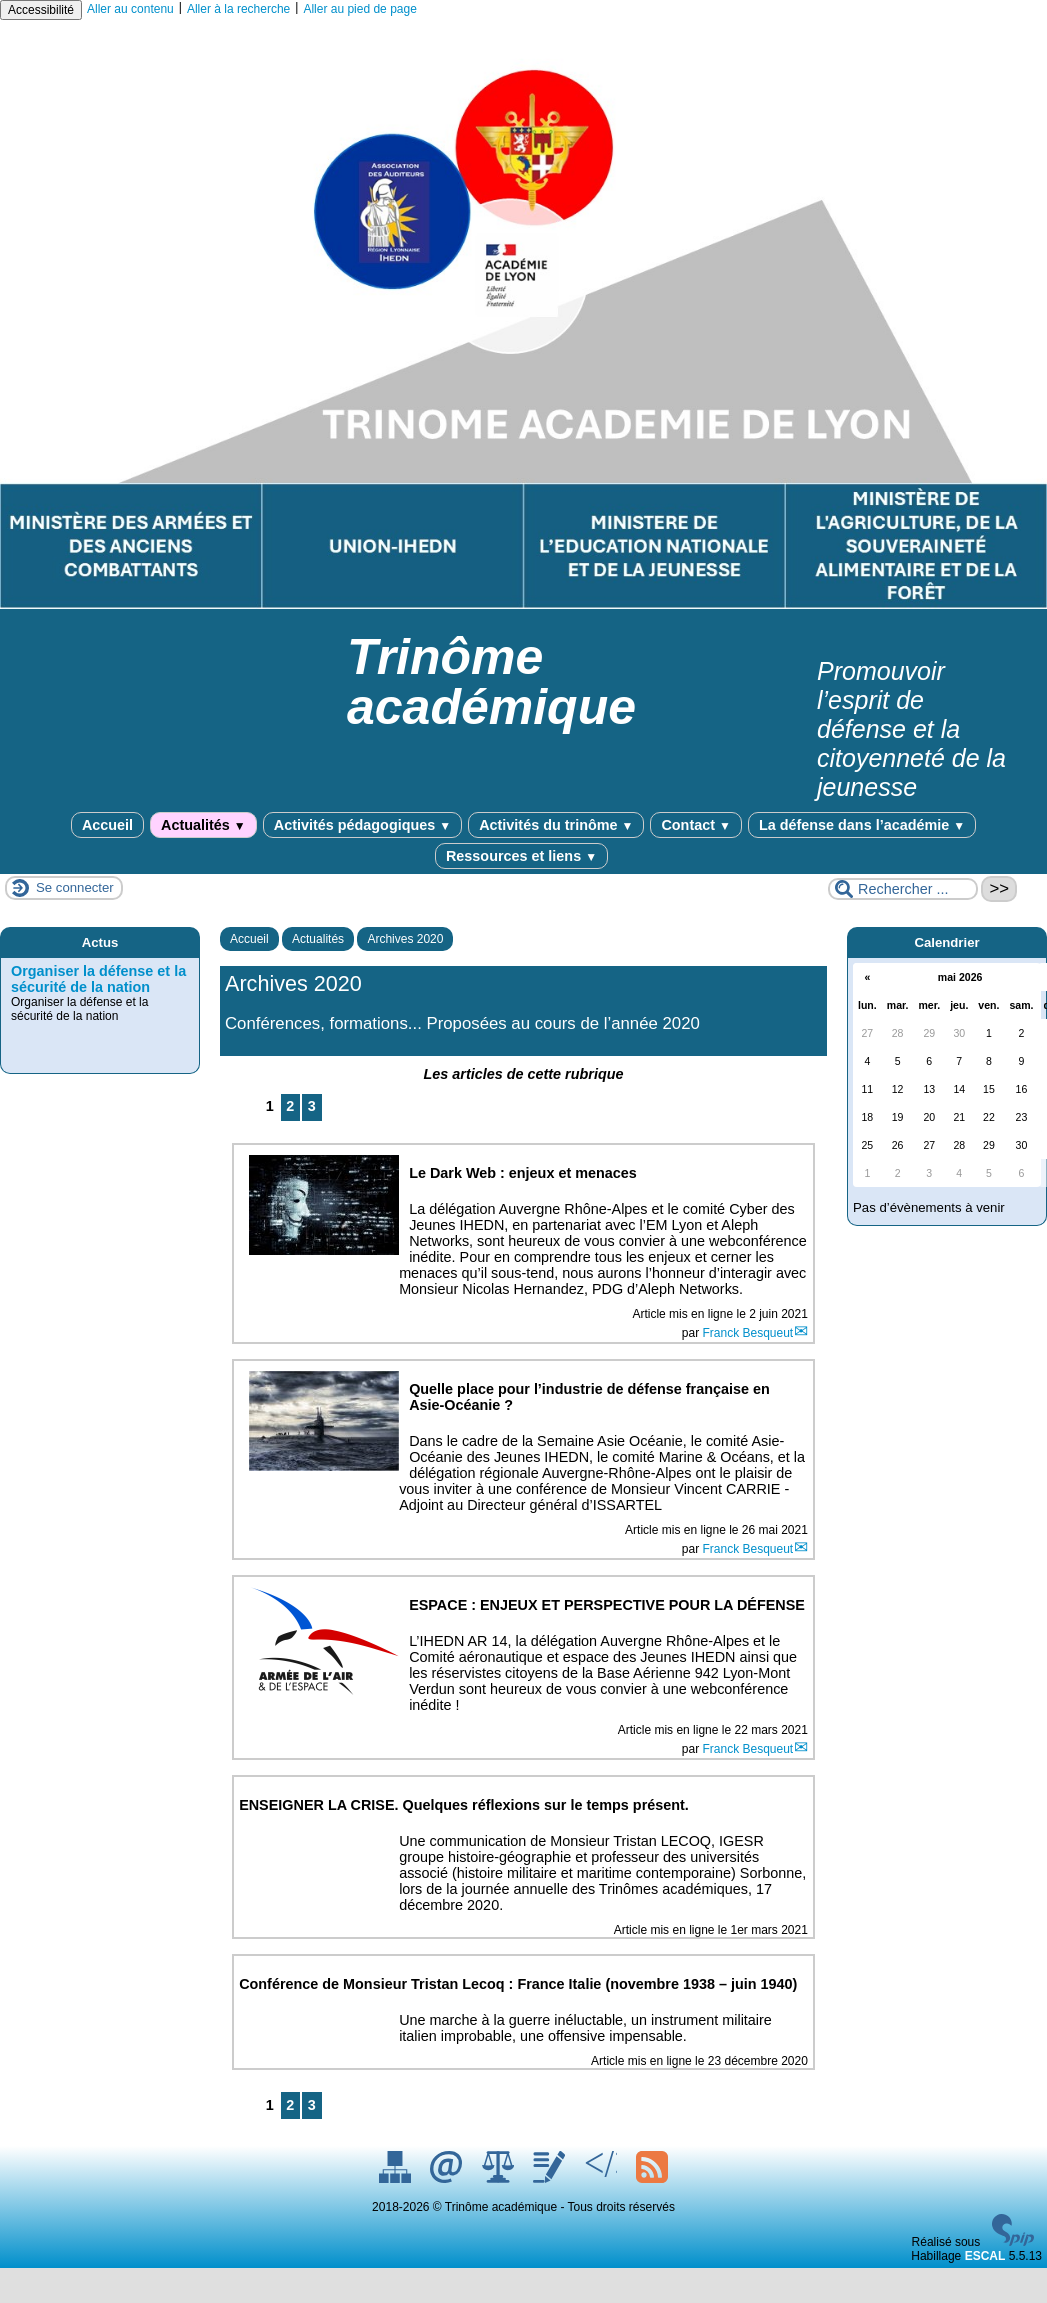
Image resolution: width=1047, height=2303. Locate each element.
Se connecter (75, 887)
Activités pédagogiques (362, 825)
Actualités (203, 825)
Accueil (107, 825)
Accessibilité (41, 10)
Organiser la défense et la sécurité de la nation (98, 979)
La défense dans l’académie (862, 825)
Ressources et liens (521, 856)
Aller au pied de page (359, 9)
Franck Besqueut (747, 1333)
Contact (695, 825)
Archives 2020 (405, 939)
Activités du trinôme (556, 825)
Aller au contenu (130, 9)
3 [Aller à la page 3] (312, 1106)
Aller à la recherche (238, 9)
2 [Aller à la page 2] (290, 1106)
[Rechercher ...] (903, 889)
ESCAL (985, 2256)
